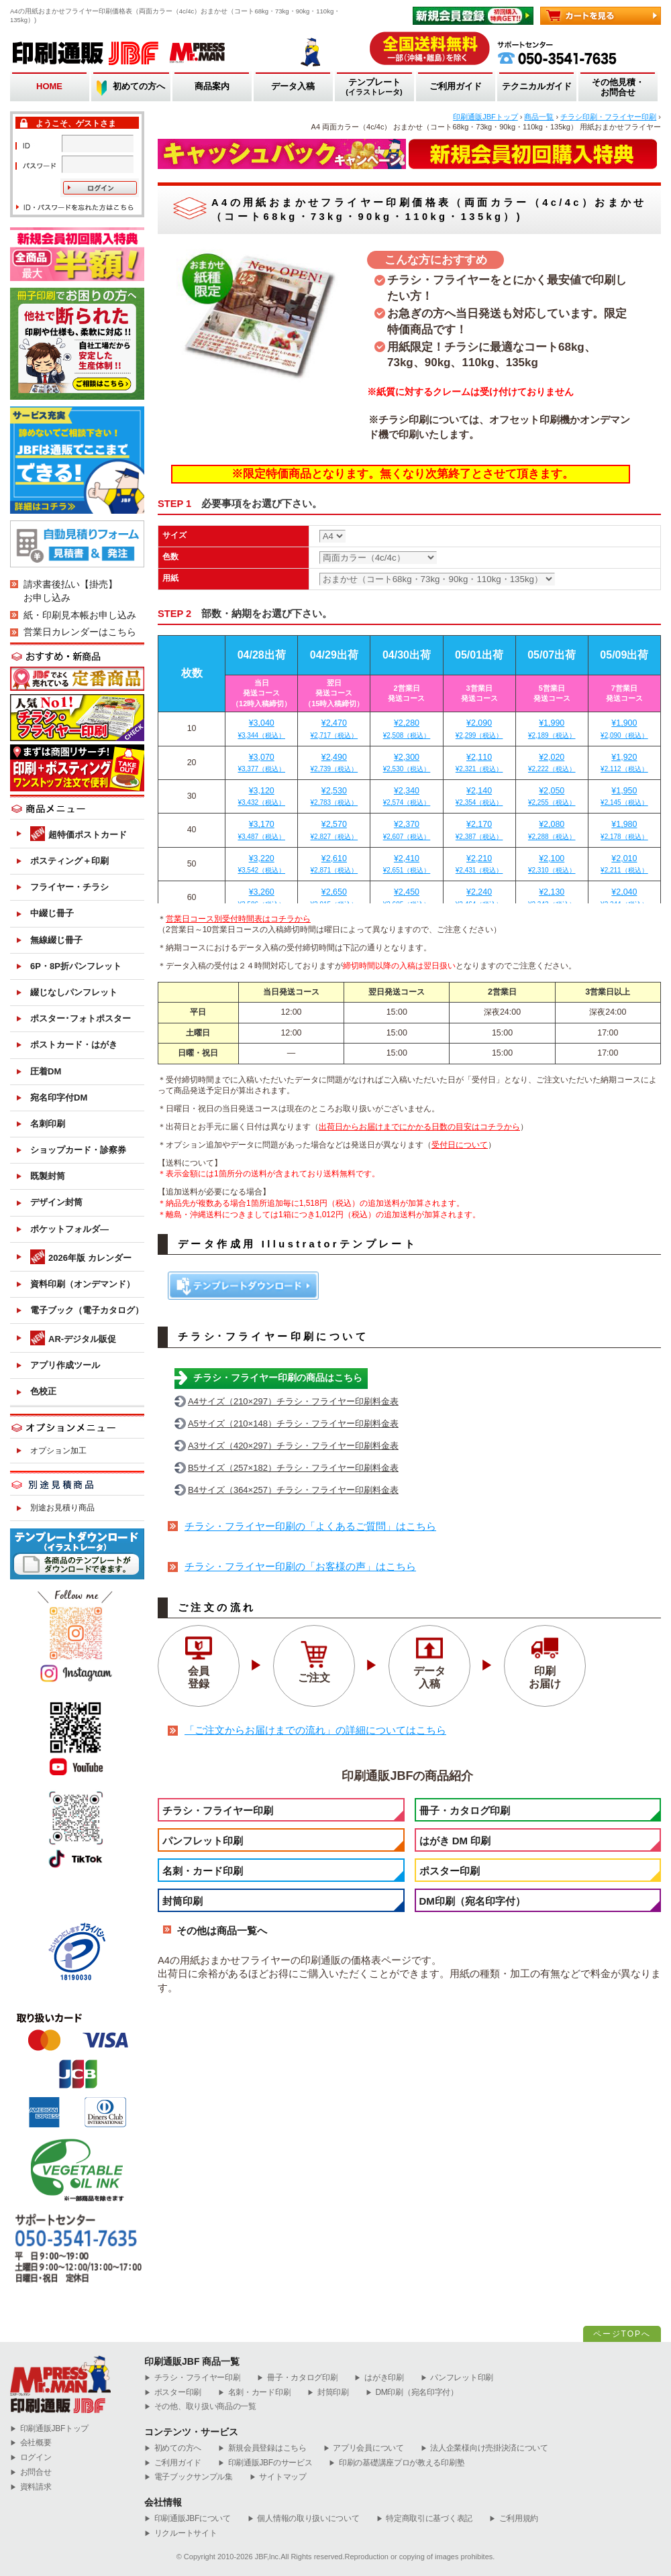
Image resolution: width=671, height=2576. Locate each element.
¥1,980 (624, 830)
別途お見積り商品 (62, 1507)
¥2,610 (334, 864)
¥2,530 (334, 796)
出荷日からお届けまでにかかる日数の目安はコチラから (419, 1126)
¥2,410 (406, 864)
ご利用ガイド (455, 86)
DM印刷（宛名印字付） (472, 1901)
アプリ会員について (363, 2448)
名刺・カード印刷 (202, 1871)
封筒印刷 (182, 1901)
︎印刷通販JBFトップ (49, 2429)
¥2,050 (552, 796)
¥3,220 (261, 864)
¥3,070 (261, 763)
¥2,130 (552, 898)
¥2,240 (479, 898)
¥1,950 (624, 796)
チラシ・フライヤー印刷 (217, 1810)
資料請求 (31, 2487)
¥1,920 (624, 763)
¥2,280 (406, 729)
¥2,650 (334, 898)
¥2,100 (552, 864)
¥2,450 (406, 898)
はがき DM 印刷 (455, 1840)
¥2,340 (406, 796)
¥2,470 (334, 729)
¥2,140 (479, 796)
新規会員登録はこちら (262, 2448)
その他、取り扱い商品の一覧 (200, 2407)
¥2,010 (624, 864)
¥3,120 (261, 796)
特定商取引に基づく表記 (424, 2519)
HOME (49, 86)
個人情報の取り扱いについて (304, 2519)
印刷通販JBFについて (187, 2519)
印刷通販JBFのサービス (265, 2463)
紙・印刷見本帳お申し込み (79, 615)
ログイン (31, 2458)
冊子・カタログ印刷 (464, 1810)
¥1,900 (624, 729)
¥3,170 (261, 830)
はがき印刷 (378, 2378)
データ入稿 (293, 86)
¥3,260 (261, 898)
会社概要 (31, 2443)
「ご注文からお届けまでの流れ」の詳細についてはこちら (315, 1730)
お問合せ (31, 2472)
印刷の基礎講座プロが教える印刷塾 (396, 2463)
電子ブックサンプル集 (188, 2477)
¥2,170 (479, 830)
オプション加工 (58, 1450)
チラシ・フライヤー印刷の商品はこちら (277, 1377)
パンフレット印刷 (202, 1840)
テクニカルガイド (537, 86)
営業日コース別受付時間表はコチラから (238, 918)
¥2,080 (552, 830)
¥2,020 (552, 763)
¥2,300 (406, 763)
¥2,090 (479, 729)
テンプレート (374, 87)
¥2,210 (479, 864)
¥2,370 (406, 830)
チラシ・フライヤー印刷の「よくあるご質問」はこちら (310, 1526)
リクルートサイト (180, 2533)
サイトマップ (278, 2477)
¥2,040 (624, 898)
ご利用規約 (513, 2519)
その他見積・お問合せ (618, 87)
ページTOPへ (622, 2334)
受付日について (459, 1145)
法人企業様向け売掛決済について (484, 2448)
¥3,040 (261, 729)
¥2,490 (334, 763)
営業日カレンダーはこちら (79, 631)
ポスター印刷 (449, 1871)
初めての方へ (139, 86)
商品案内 (212, 86)
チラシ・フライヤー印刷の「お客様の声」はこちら (300, 1566)
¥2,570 (334, 830)
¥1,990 (552, 729)
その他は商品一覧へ (221, 1930)
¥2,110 (479, 763)
